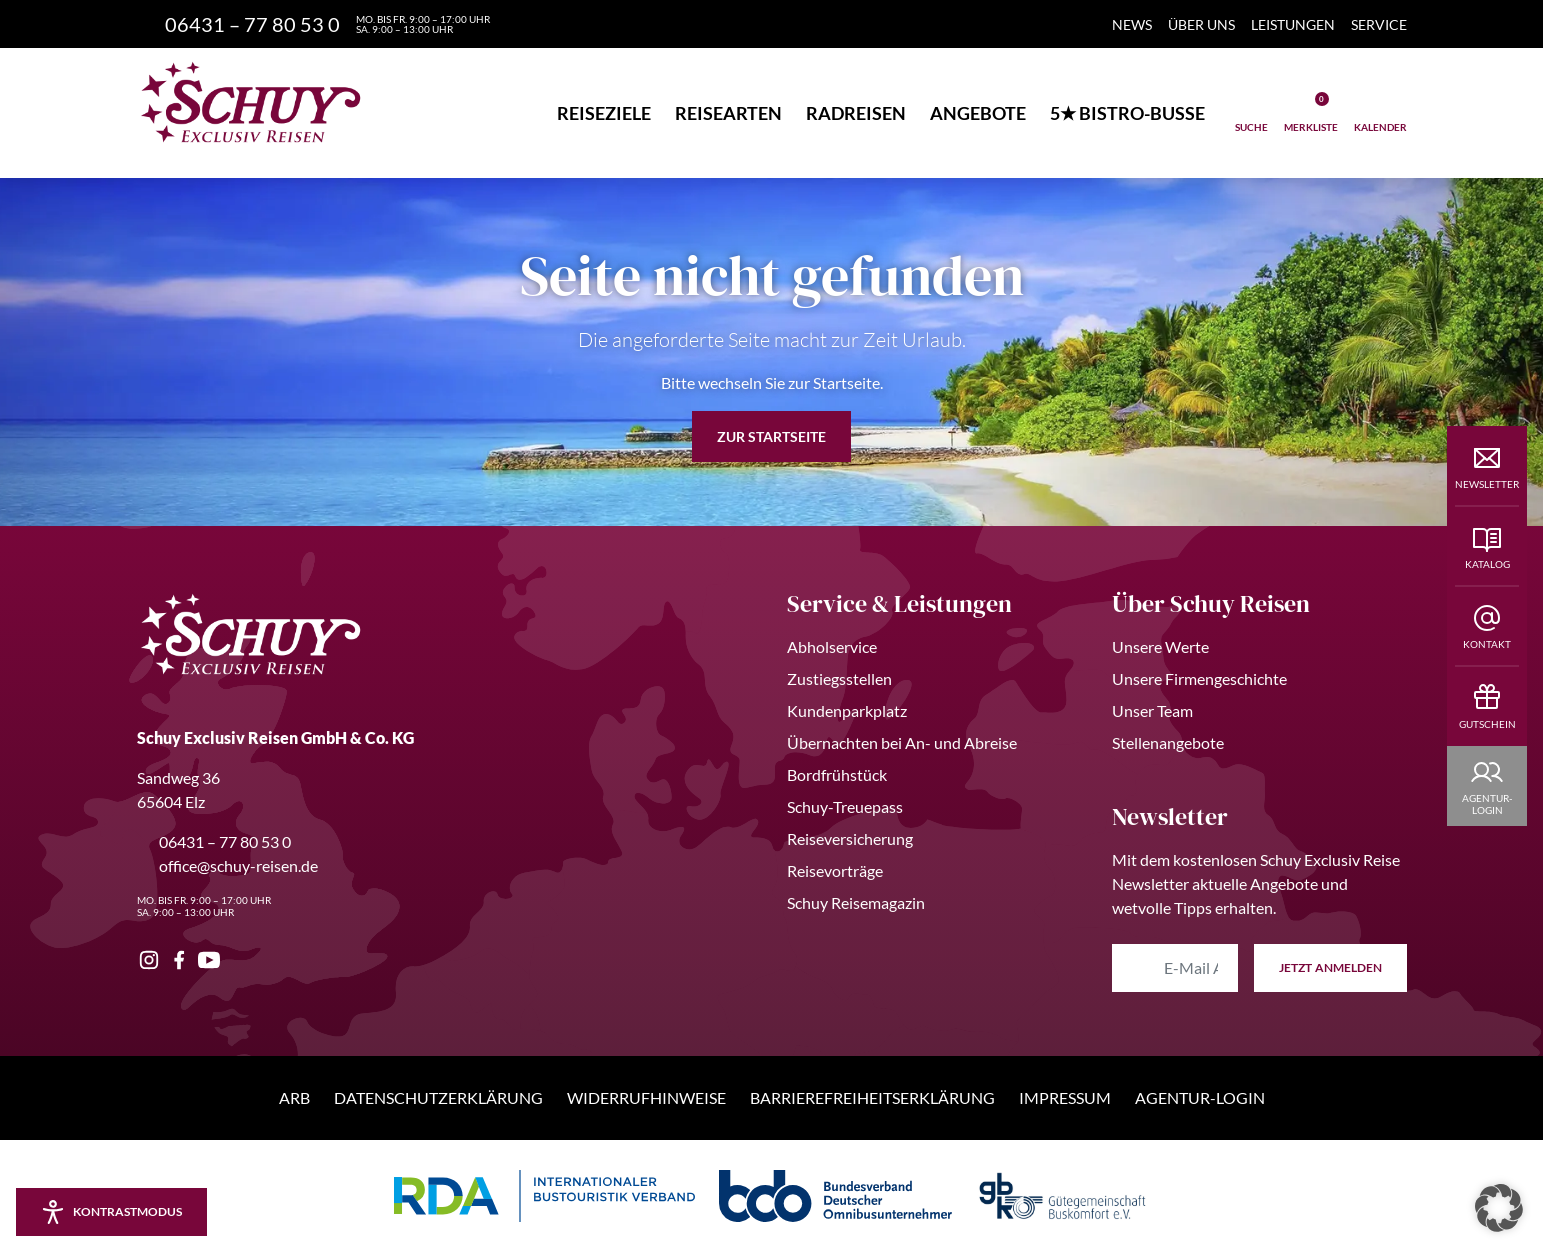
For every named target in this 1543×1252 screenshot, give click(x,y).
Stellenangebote (1168, 742)
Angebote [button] (978, 113)
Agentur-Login (1200, 1097)
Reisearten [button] (728, 113)
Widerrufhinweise (646, 1097)
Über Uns (1201, 24)
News (1132, 24)
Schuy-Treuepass (845, 806)
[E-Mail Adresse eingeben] (1175, 968)
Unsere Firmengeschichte (1199, 678)
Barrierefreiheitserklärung (872, 1097)
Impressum (1065, 1097)
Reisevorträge (835, 870)
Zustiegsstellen (839, 678)
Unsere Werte (1160, 646)
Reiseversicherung (850, 838)
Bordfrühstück (837, 774)
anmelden (1330, 968)
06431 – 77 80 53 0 (214, 841)
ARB (294, 1097)
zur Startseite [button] (771, 436)
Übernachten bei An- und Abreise (902, 742)
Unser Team (1152, 710)
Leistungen (1293, 24)
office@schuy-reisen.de (227, 865)
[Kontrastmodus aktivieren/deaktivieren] (111, 1212)
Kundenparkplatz (847, 710)
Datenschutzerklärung (438, 1097)
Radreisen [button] (856, 113)
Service (1379, 24)
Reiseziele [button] (604, 113)
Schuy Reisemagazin (856, 902)
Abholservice (832, 646)
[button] (1499, 1208)
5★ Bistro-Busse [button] (1127, 113)
